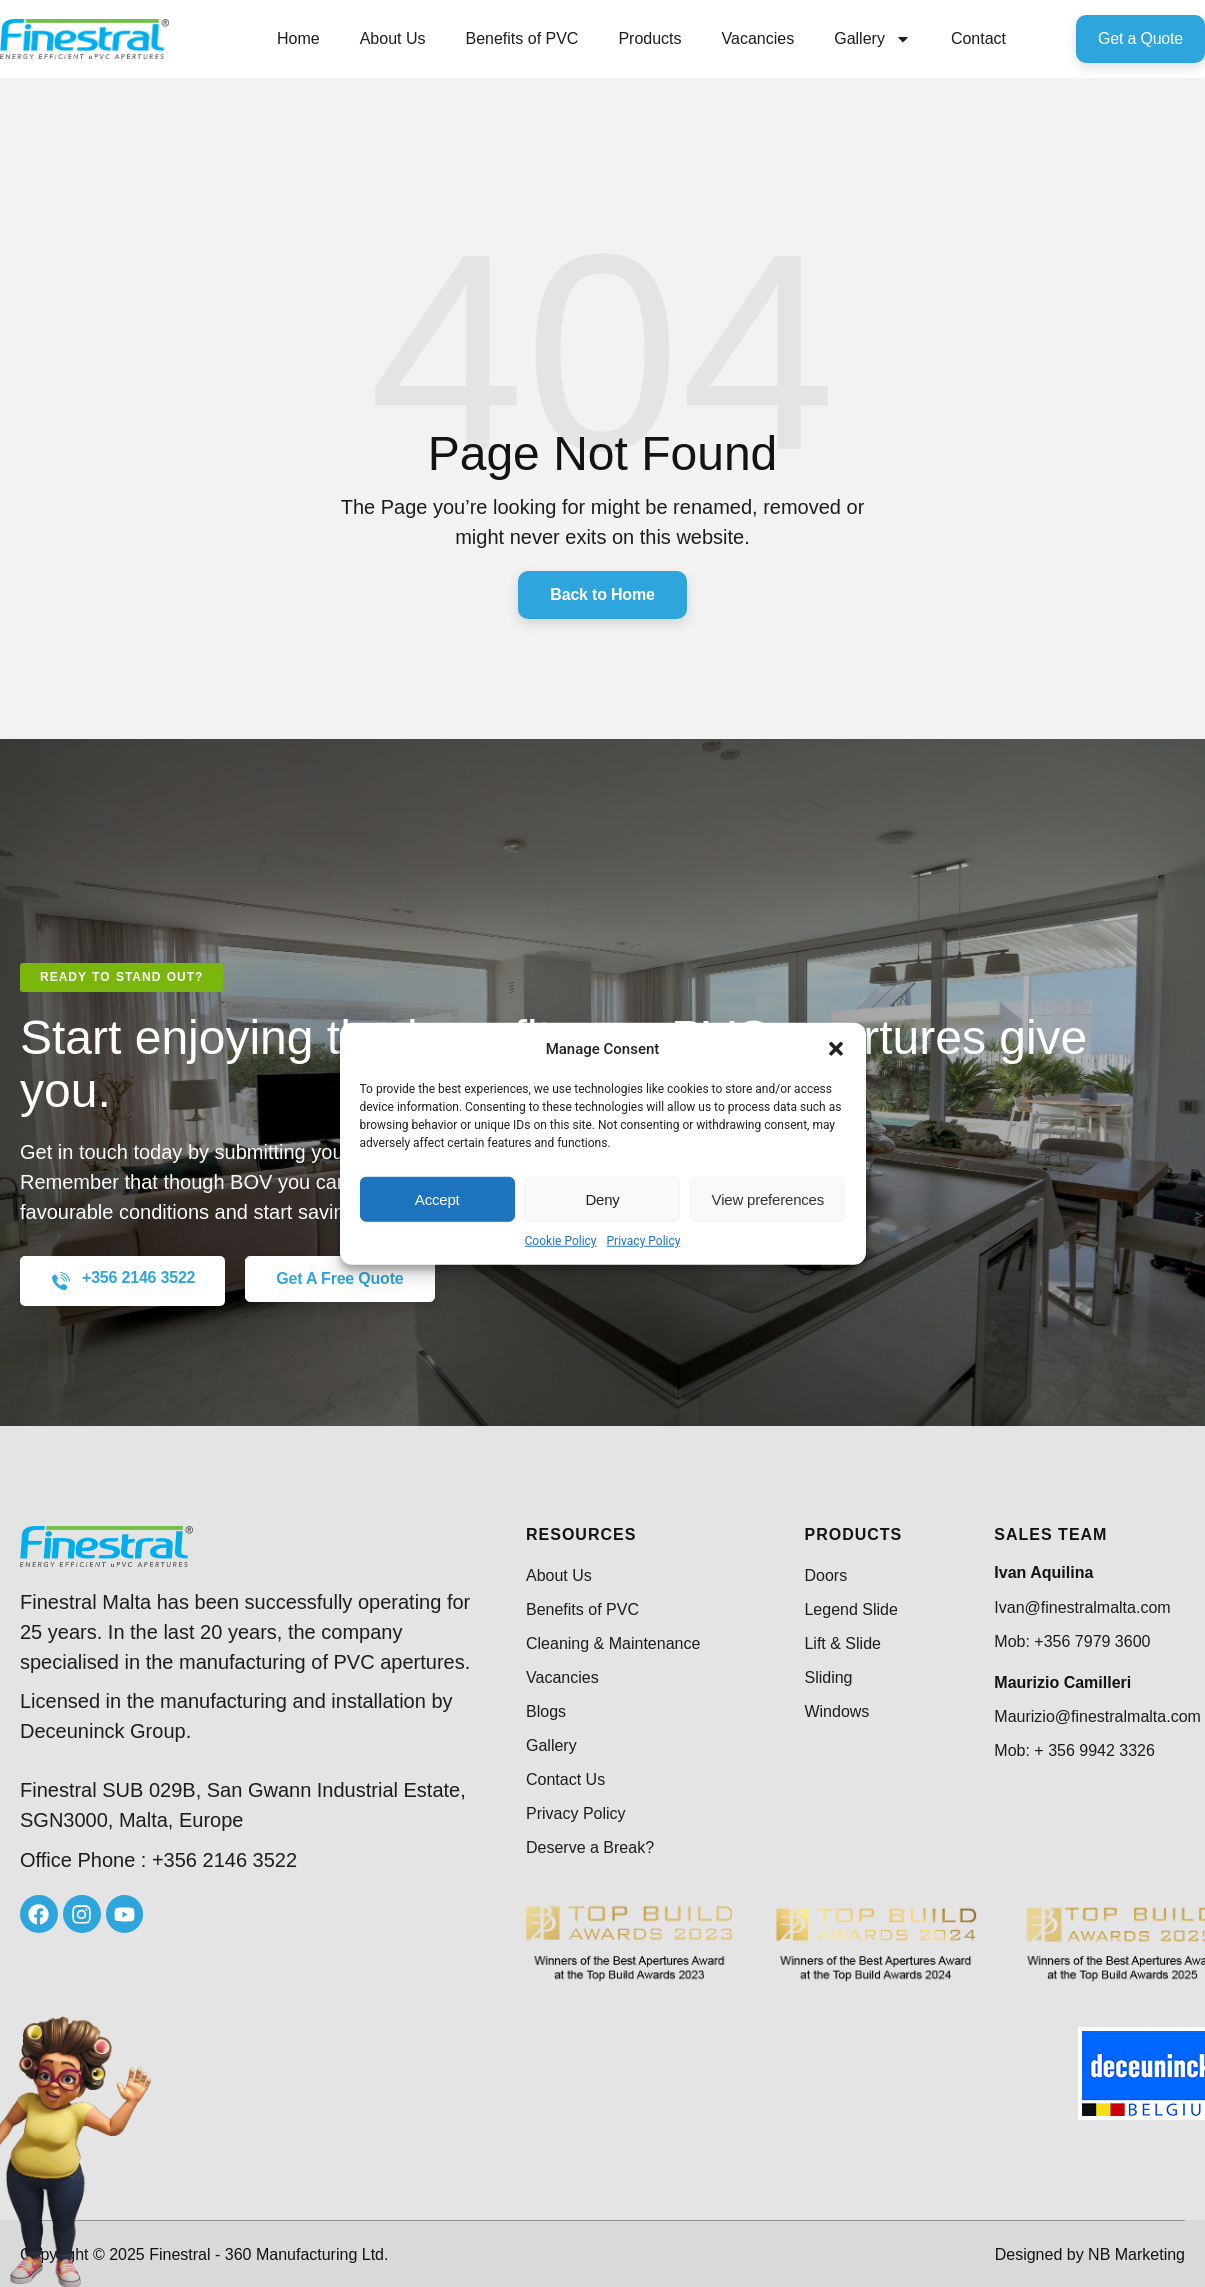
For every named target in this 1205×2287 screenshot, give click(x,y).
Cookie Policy (561, 1241)
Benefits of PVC (521, 38)
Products (649, 38)
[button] (836, 1049)
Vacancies (758, 38)
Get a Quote (1140, 38)
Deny (602, 1198)
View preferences (768, 1198)
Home (298, 38)
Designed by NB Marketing (1090, 2254)
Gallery (872, 39)
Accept (437, 1198)
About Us (393, 38)
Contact (978, 38)
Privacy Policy (644, 1241)
